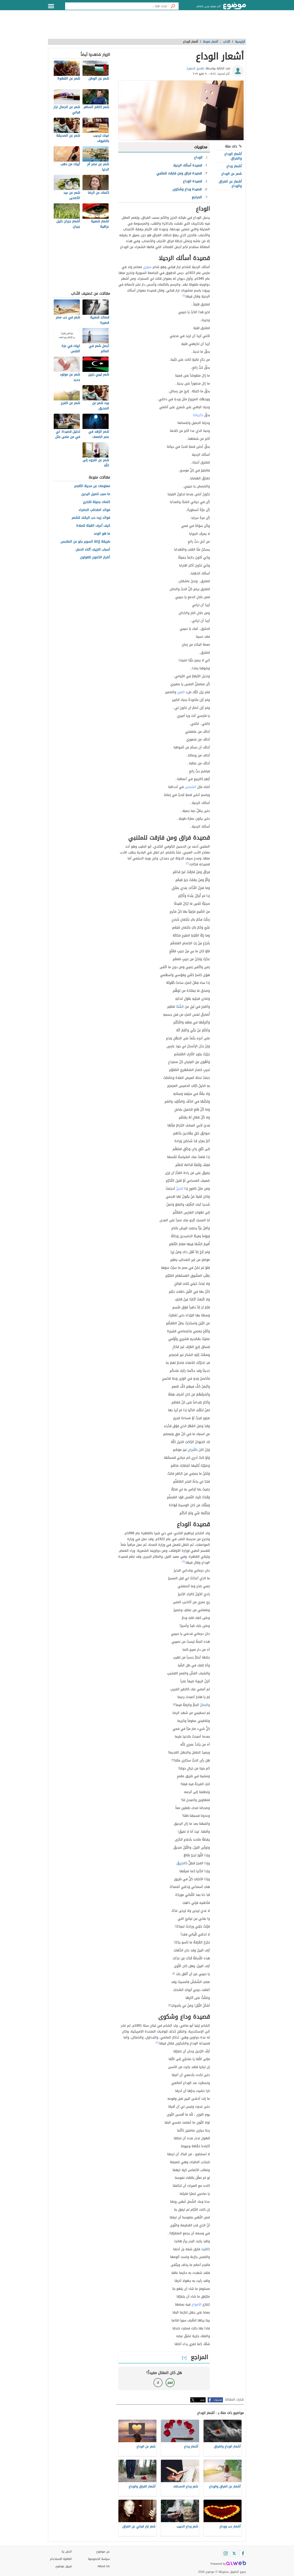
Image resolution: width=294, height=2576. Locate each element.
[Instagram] (225, 2553)
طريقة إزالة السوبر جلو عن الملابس (85, 542)
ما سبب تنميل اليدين (95, 494)
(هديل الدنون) (195, 68)
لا (158, 2382)
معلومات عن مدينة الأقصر (92, 486)
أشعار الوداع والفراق (233, 156)
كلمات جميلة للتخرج (96, 502)
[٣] (183, 1561)
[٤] (157, 2042)
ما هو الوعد (102, 534)
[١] (184, 295)
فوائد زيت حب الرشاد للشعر (91, 518)
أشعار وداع (234, 166)
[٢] (187, 863)
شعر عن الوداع (231, 174)
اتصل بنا (67, 2551)
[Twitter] (234, 2553)
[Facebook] (242, 2553)
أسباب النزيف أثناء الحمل (93, 550)
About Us (104, 2566)
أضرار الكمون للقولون (95, 557)
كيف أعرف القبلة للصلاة (93, 526)
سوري (147, 267)
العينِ (181, 692)
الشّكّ (180, 1006)
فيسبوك (218, 2400)
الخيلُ (179, 1188)
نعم (170, 2382)
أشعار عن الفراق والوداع (230, 183)
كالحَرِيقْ (181, 1863)
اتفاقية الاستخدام (61, 2559)
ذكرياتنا (198, 415)
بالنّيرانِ (193, 1450)
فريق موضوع (64, 2566)
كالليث (205, 2249)
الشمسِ (190, 787)
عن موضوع (103, 2551)
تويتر (202, 2400)
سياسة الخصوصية (99, 2559)
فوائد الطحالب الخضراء (94, 510)
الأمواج (197, 2304)
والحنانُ (205, 1705)
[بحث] (173, 6)
